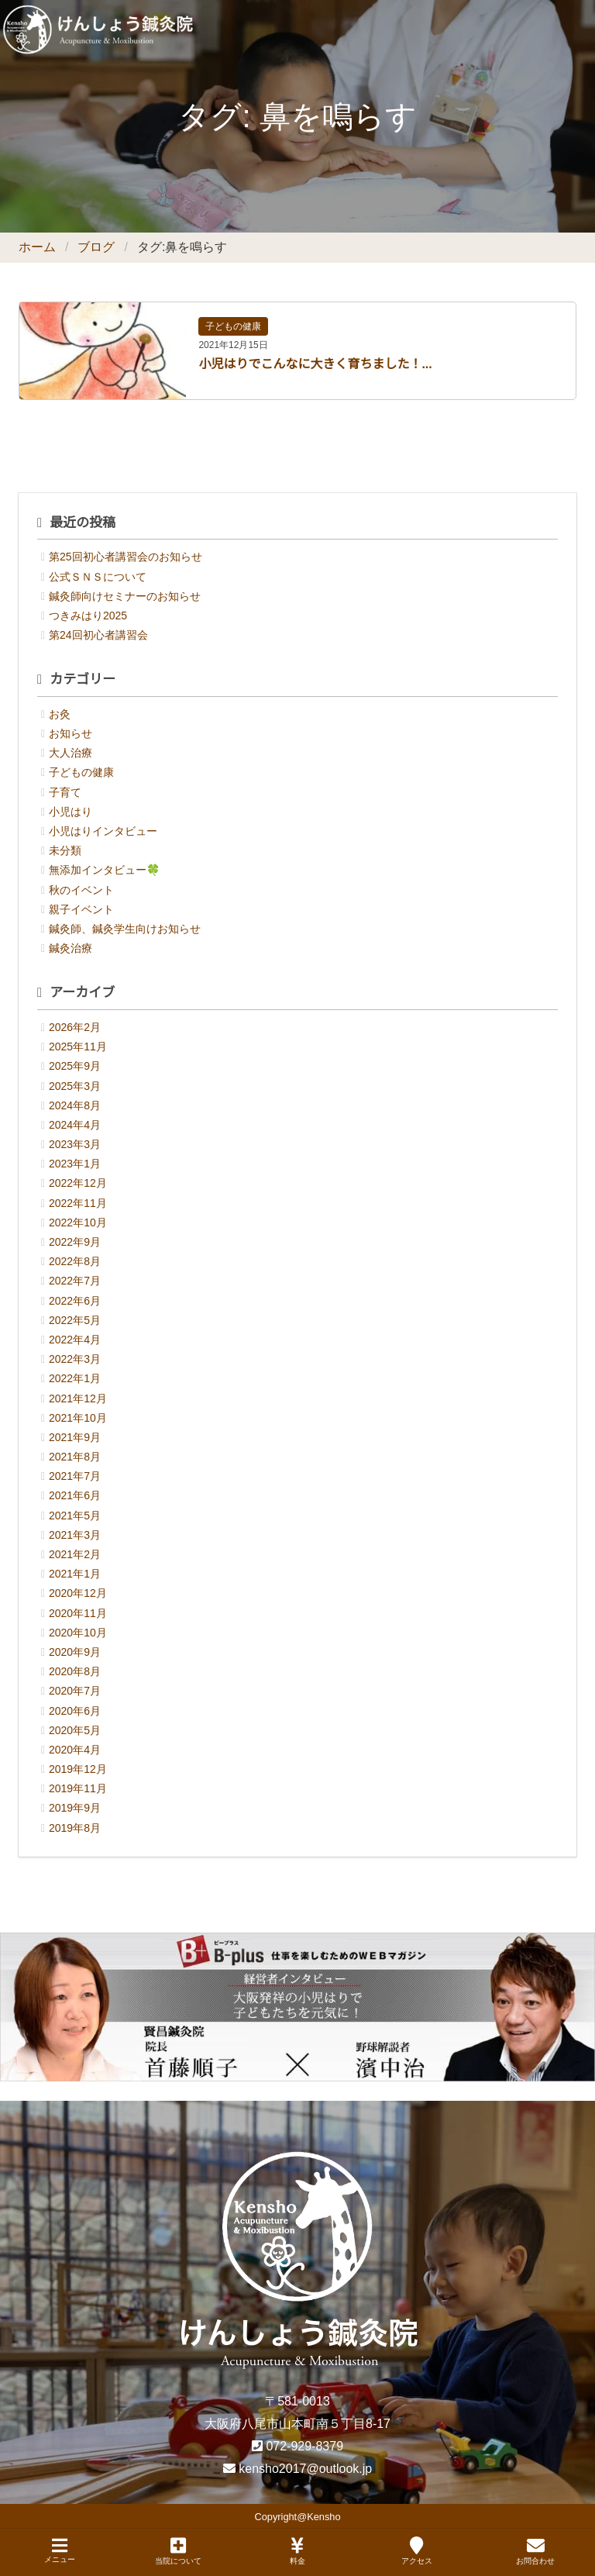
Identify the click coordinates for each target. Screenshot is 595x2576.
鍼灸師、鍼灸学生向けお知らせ (125, 928)
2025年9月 (75, 1066)
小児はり (70, 811)
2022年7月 (75, 1280)
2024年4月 (75, 1125)
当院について (178, 2550)
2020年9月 (75, 1652)
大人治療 (70, 753)
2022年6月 (75, 1301)
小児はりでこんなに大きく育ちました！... (315, 364)
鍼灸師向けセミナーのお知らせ (125, 596)
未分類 (65, 850)
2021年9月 (75, 1437)
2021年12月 (78, 1398)
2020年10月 (78, 1632)
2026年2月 (75, 1027)
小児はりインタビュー (103, 831)
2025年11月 (78, 1046)
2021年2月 (75, 1554)
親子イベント (81, 909)
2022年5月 (75, 1320)
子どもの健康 (233, 326)
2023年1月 (75, 1163)
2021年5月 (75, 1515)
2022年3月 (75, 1359)
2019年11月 (78, 1788)
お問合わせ (535, 2550)
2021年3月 (75, 1535)
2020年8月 (75, 1671)
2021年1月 (75, 1573)
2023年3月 (75, 1144)
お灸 (60, 714)
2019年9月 (75, 1808)
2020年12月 (78, 1593)
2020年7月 (75, 1691)
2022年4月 (75, 1339)
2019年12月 (78, 1769)
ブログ (96, 246)
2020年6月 (75, 1711)
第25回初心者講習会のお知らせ (125, 556)
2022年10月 (78, 1222)
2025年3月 (75, 1086)
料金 (297, 2550)
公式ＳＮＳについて (97, 577)
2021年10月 (78, 1418)
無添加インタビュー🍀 (104, 870)
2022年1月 (75, 1378)
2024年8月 (75, 1105)
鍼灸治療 (70, 948)
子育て (65, 792)
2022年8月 (75, 1261)
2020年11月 (78, 1613)
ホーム (37, 246)
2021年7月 (75, 1476)
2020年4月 (75, 1749)
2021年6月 (75, 1495)
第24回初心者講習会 (98, 635)
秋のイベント (81, 890)
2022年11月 (78, 1203)
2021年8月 (75, 1456)
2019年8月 (75, 1828)
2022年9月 (75, 1242)
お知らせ (70, 733)
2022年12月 (78, 1183)
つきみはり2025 (88, 615)
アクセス (416, 2550)
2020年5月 (75, 1730)
